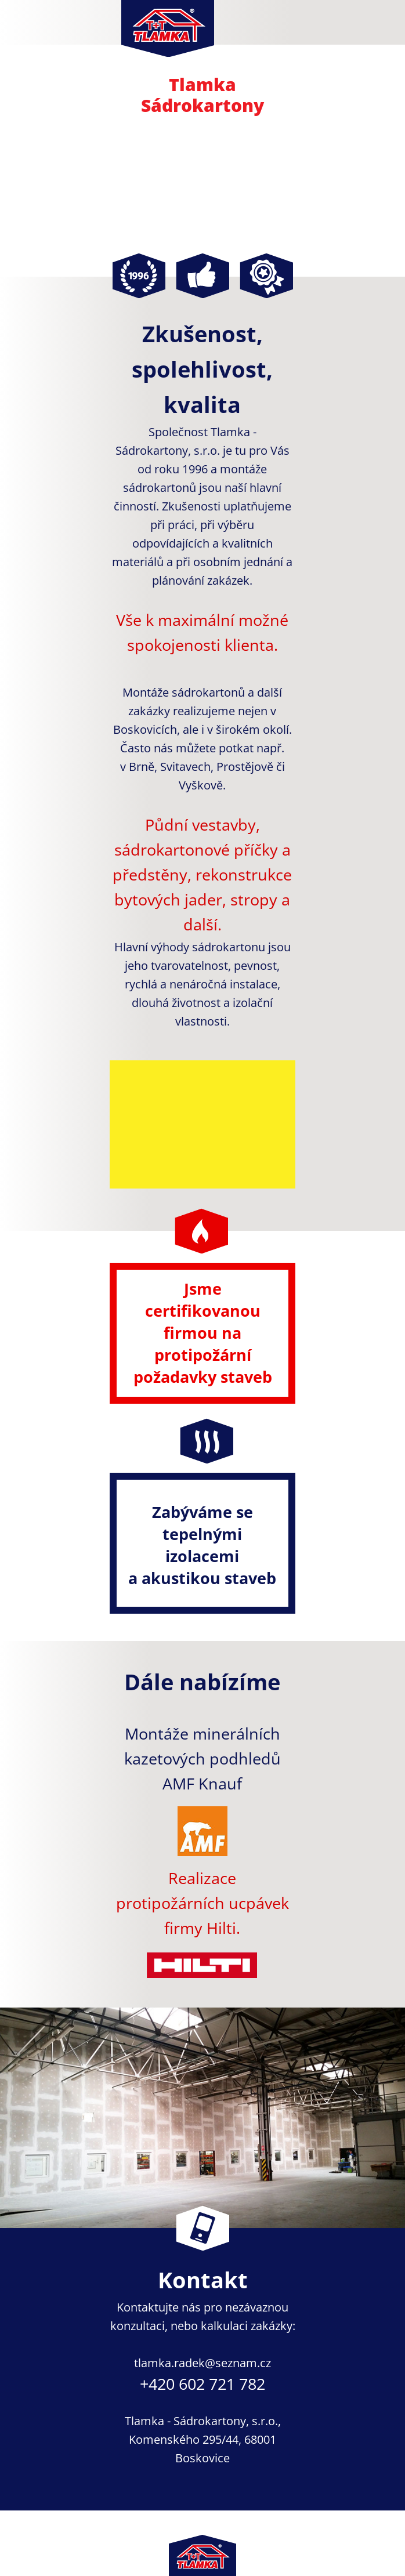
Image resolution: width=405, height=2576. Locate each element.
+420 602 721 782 (202, 2384)
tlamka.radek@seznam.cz (202, 2362)
